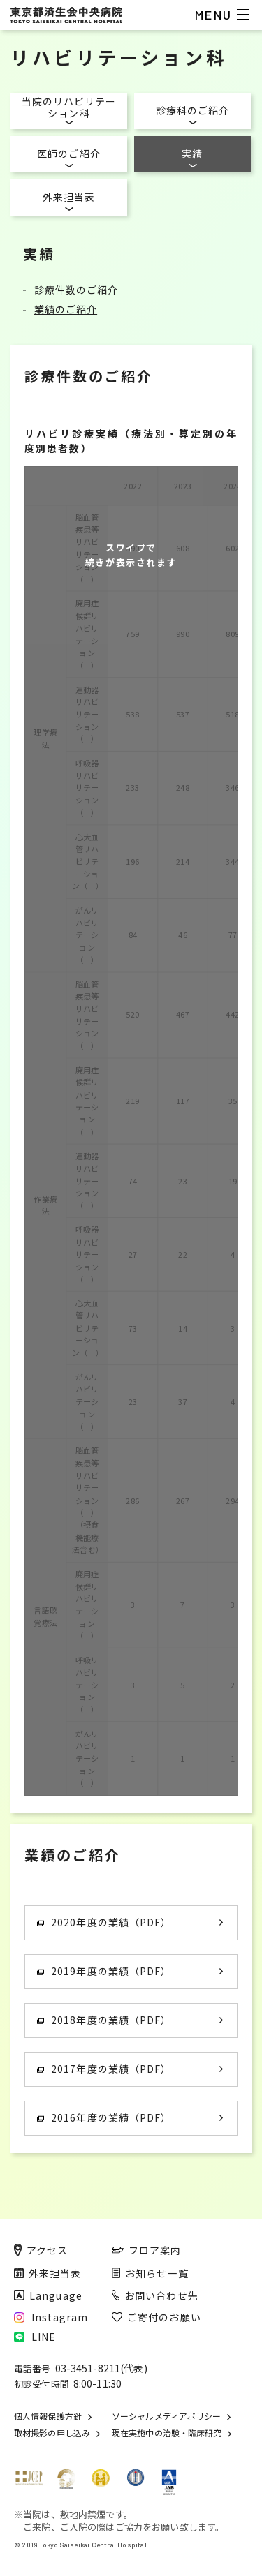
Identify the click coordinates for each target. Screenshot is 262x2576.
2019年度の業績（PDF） (104, 1971)
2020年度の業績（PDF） (104, 1922)
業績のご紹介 (66, 309)
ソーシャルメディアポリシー (166, 2416)
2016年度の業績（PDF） (104, 2117)
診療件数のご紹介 (76, 290)
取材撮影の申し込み (52, 2433)
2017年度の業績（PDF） (104, 2069)
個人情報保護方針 (48, 2416)
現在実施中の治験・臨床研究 (166, 2433)
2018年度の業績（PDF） (104, 2020)
